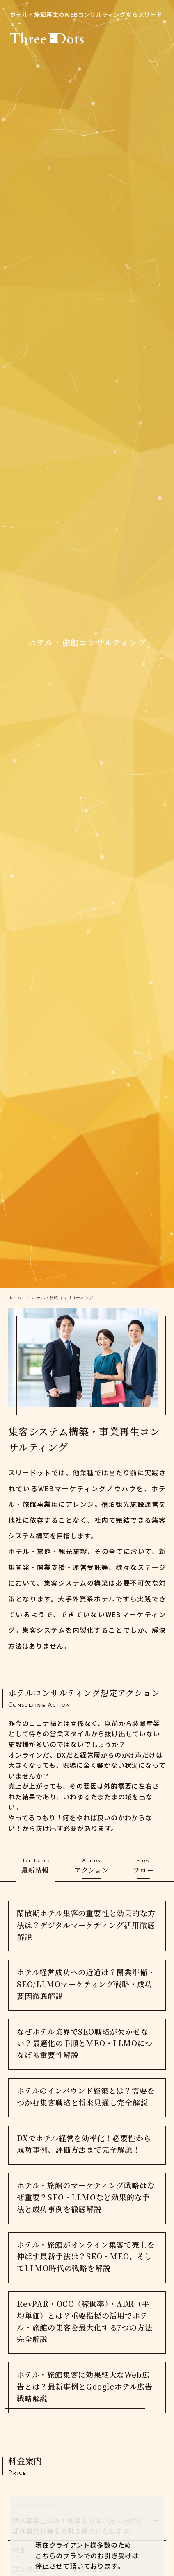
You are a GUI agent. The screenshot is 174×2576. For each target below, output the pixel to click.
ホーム (14, 1298)
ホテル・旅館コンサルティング (62, 1298)
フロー (143, 1865)
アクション (91, 1865)
